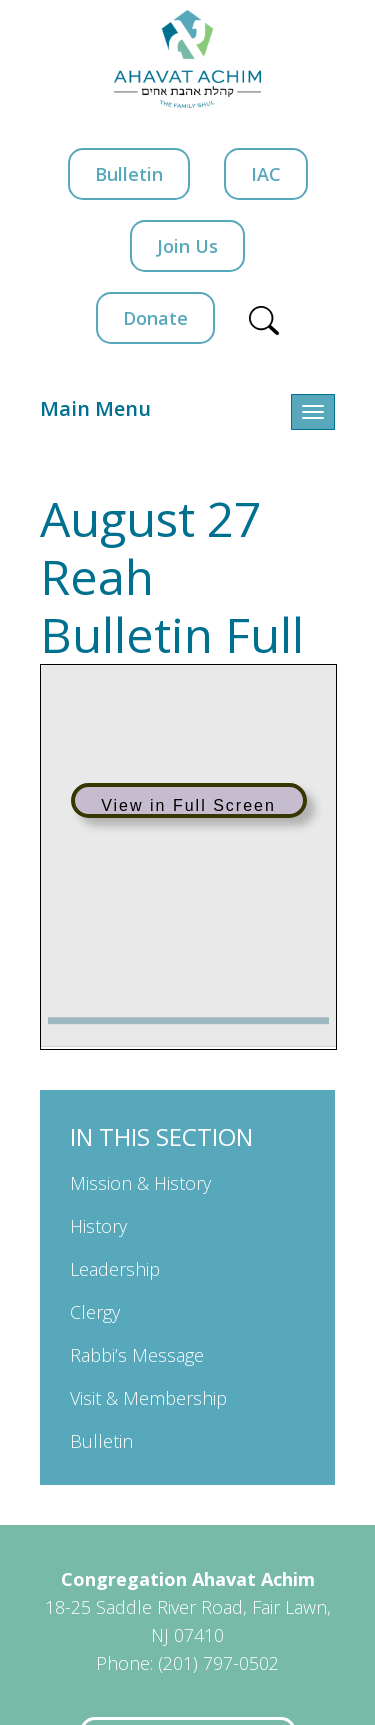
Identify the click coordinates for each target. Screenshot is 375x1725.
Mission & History (140, 1183)
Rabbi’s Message (137, 1355)
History (98, 1226)
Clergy (95, 1312)
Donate (155, 318)
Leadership (115, 1269)
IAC (266, 174)
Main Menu (95, 408)
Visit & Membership (148, 1398)
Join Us (187, 246)
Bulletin (129, 174)
